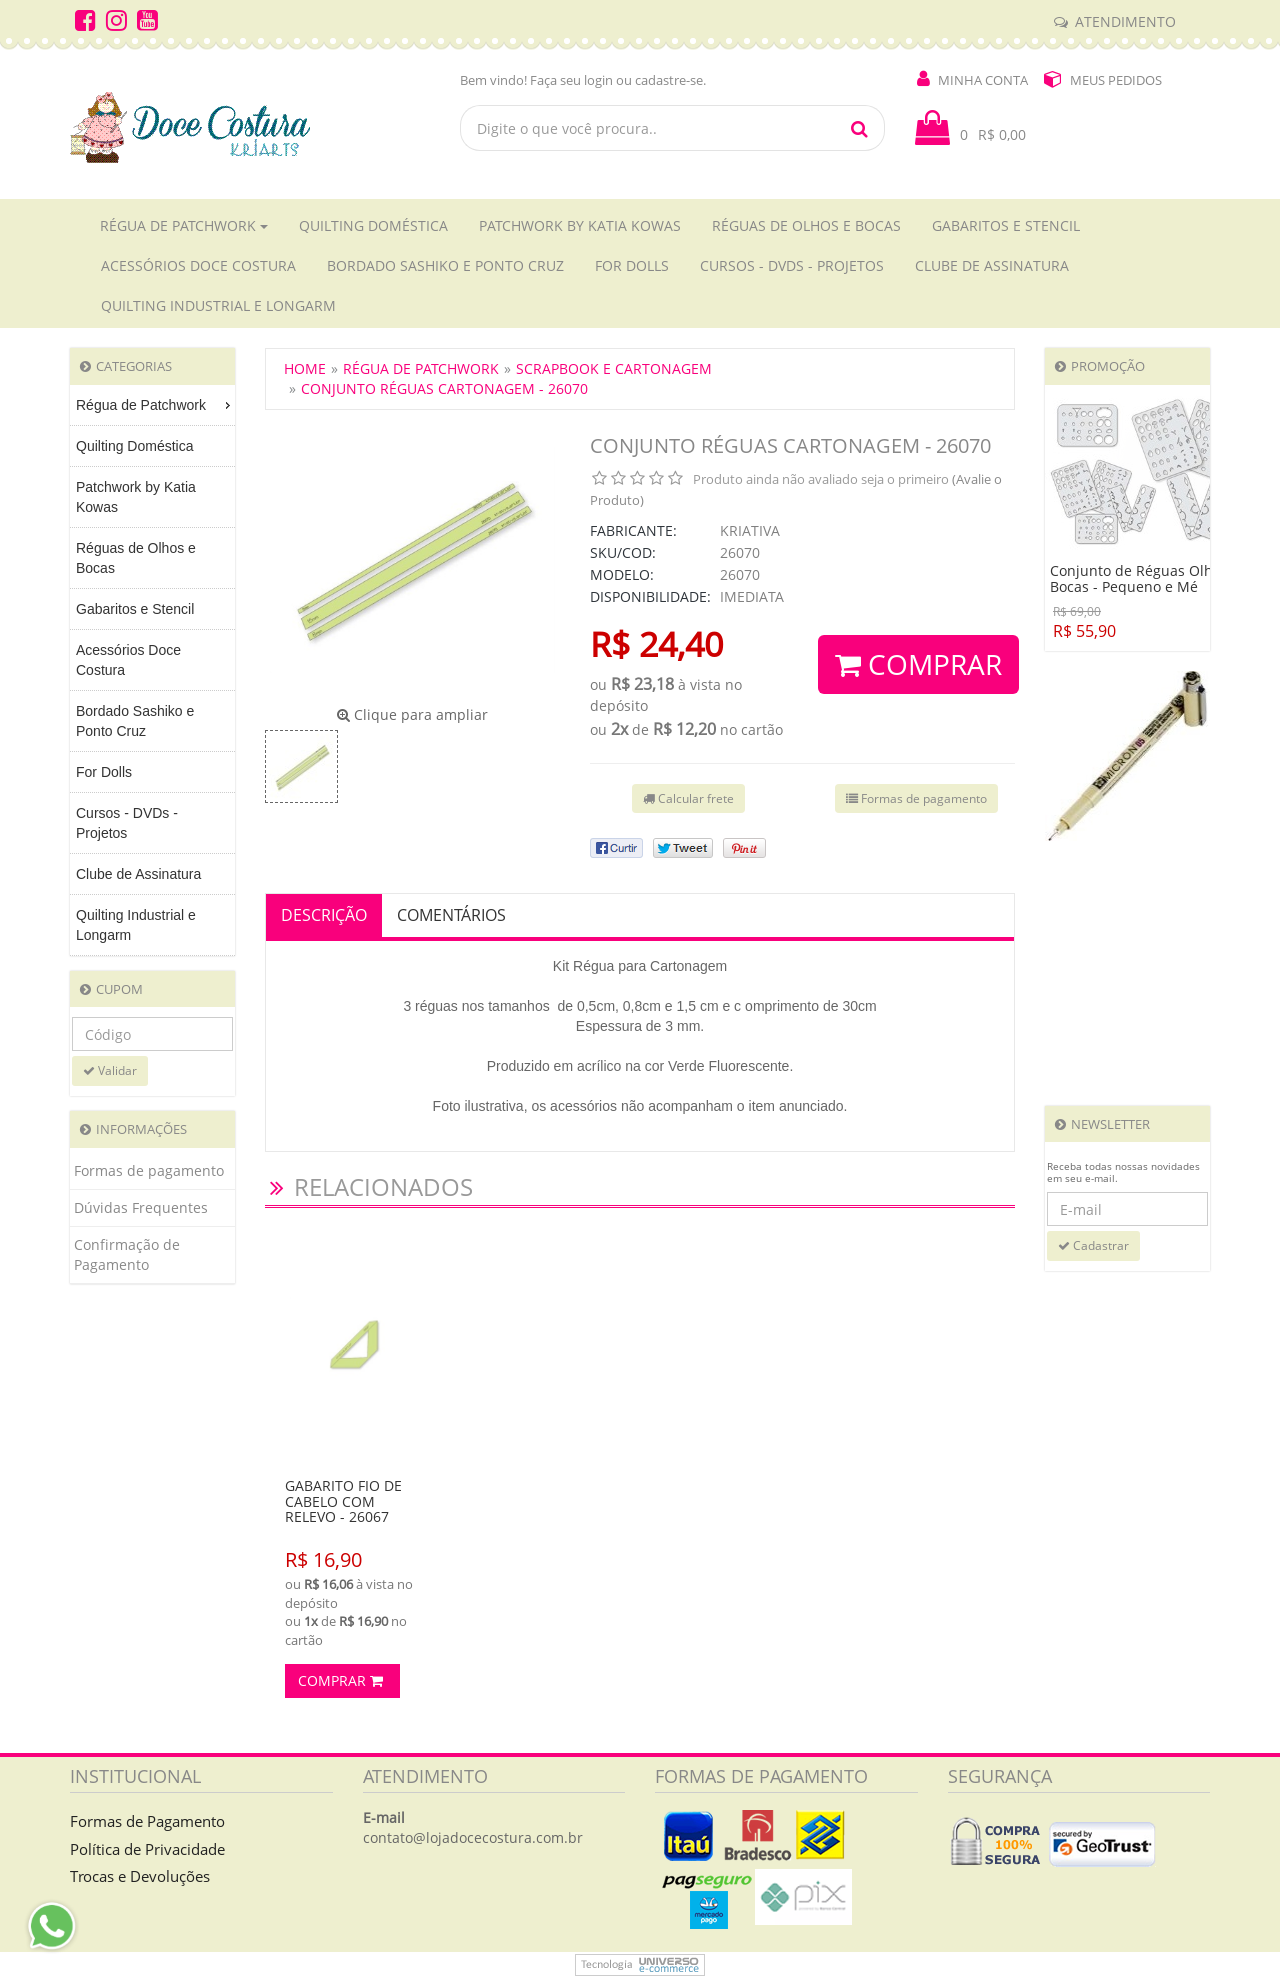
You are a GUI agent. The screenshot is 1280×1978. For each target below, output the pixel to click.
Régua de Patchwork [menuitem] (155, 405)
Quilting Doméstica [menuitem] (135, 446)
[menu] (152, 670)
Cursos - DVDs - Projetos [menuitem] (127, 823)
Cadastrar (1093, 1245)
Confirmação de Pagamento (127, 1254)
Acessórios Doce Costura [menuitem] (128, 660)
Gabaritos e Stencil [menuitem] (135, 609)
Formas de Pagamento (147, 1821)
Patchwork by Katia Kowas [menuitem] (136, 497)
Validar (110, 1070)
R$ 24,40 (656, 644)
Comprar (918, 664)
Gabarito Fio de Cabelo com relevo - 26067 (343, 1501)
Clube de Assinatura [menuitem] (138, 874)
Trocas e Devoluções (140, 1876)
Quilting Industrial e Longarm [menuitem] (136, 925)
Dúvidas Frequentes (141, 1207)
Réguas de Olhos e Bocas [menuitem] (136, 558)
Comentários (451, 915)
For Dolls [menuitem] (104, 772)
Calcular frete (688, 798)
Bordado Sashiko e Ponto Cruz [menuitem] (135, 721)
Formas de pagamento (149, 1170)
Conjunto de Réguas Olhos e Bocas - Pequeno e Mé (1145, 579)
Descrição (324, 915)
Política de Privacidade (147, 1849)
